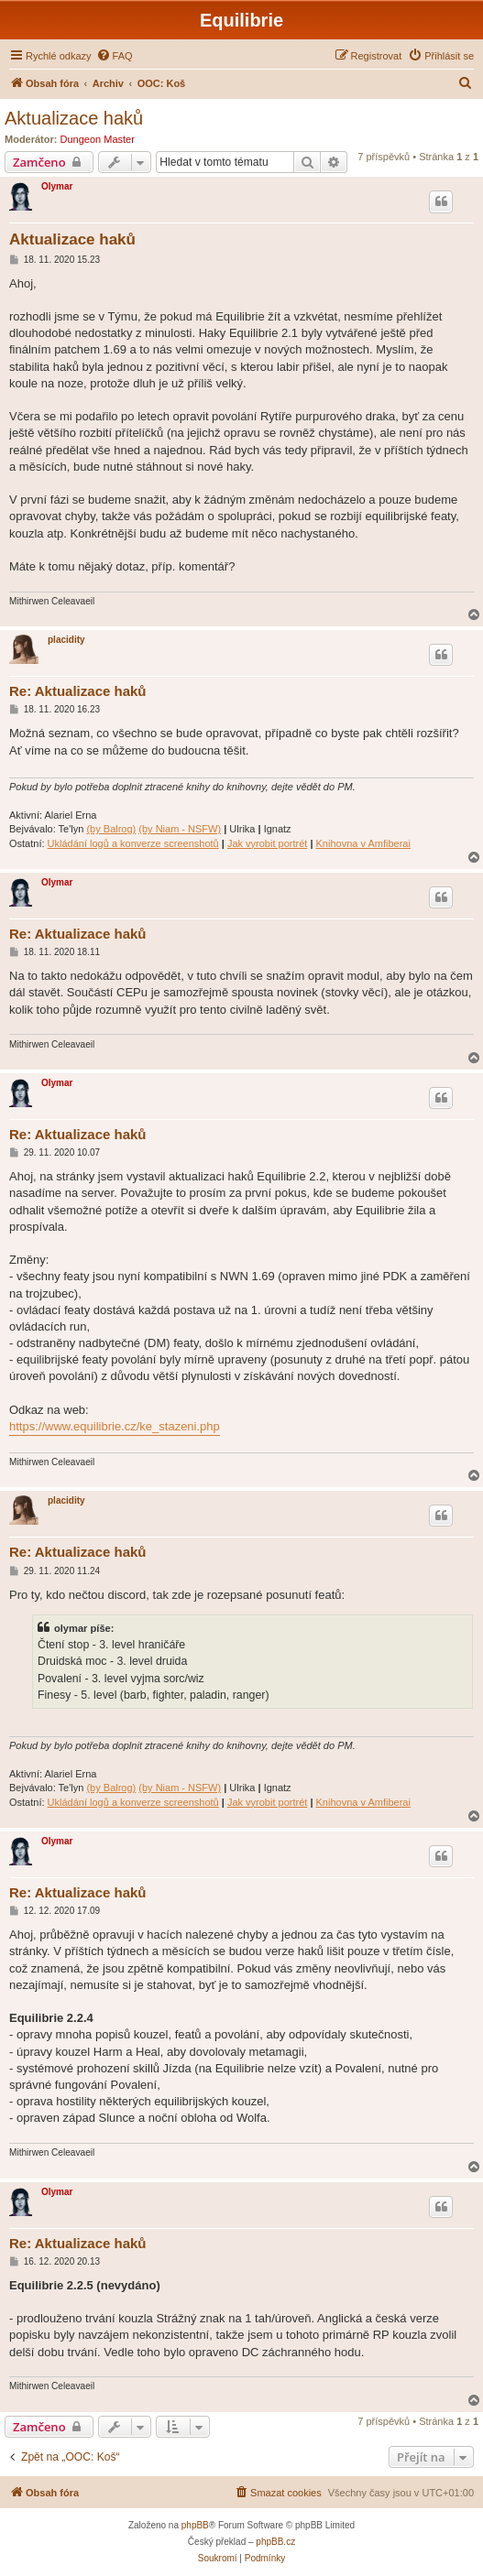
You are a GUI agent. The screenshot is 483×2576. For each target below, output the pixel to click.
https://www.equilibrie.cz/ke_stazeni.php (114, 1426)
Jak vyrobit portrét (267, 843)
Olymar (56, 186)
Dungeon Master (97, 139)
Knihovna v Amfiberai (363, 843)
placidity (66, 640)
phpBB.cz (275, 2542)
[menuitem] (114, 56)
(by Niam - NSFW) (179, 828)
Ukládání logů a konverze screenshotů (133, 843)
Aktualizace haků (74, 118)
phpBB (195, 2525)
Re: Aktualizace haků (78, 691)
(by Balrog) (111, 828)
